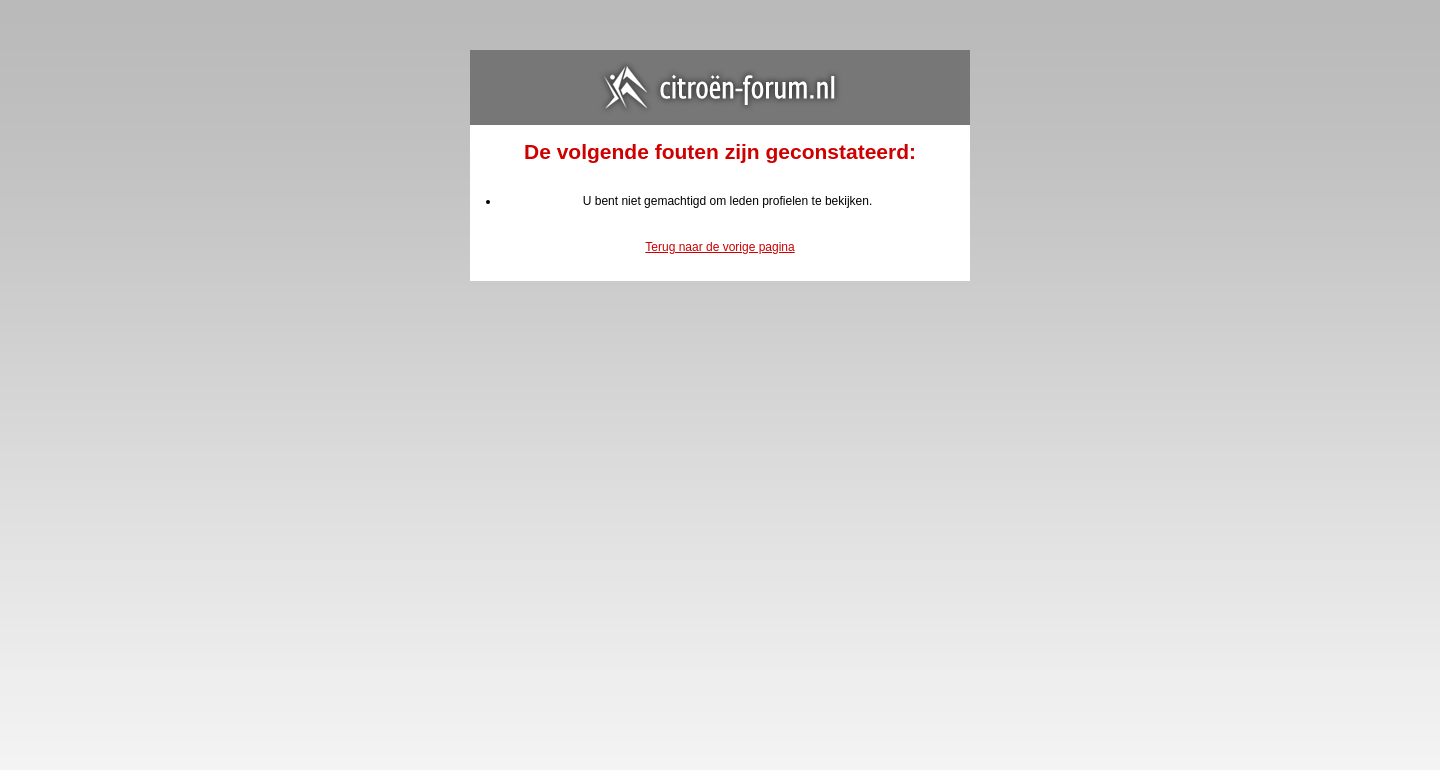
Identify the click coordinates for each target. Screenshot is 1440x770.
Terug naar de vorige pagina (719, 247)
